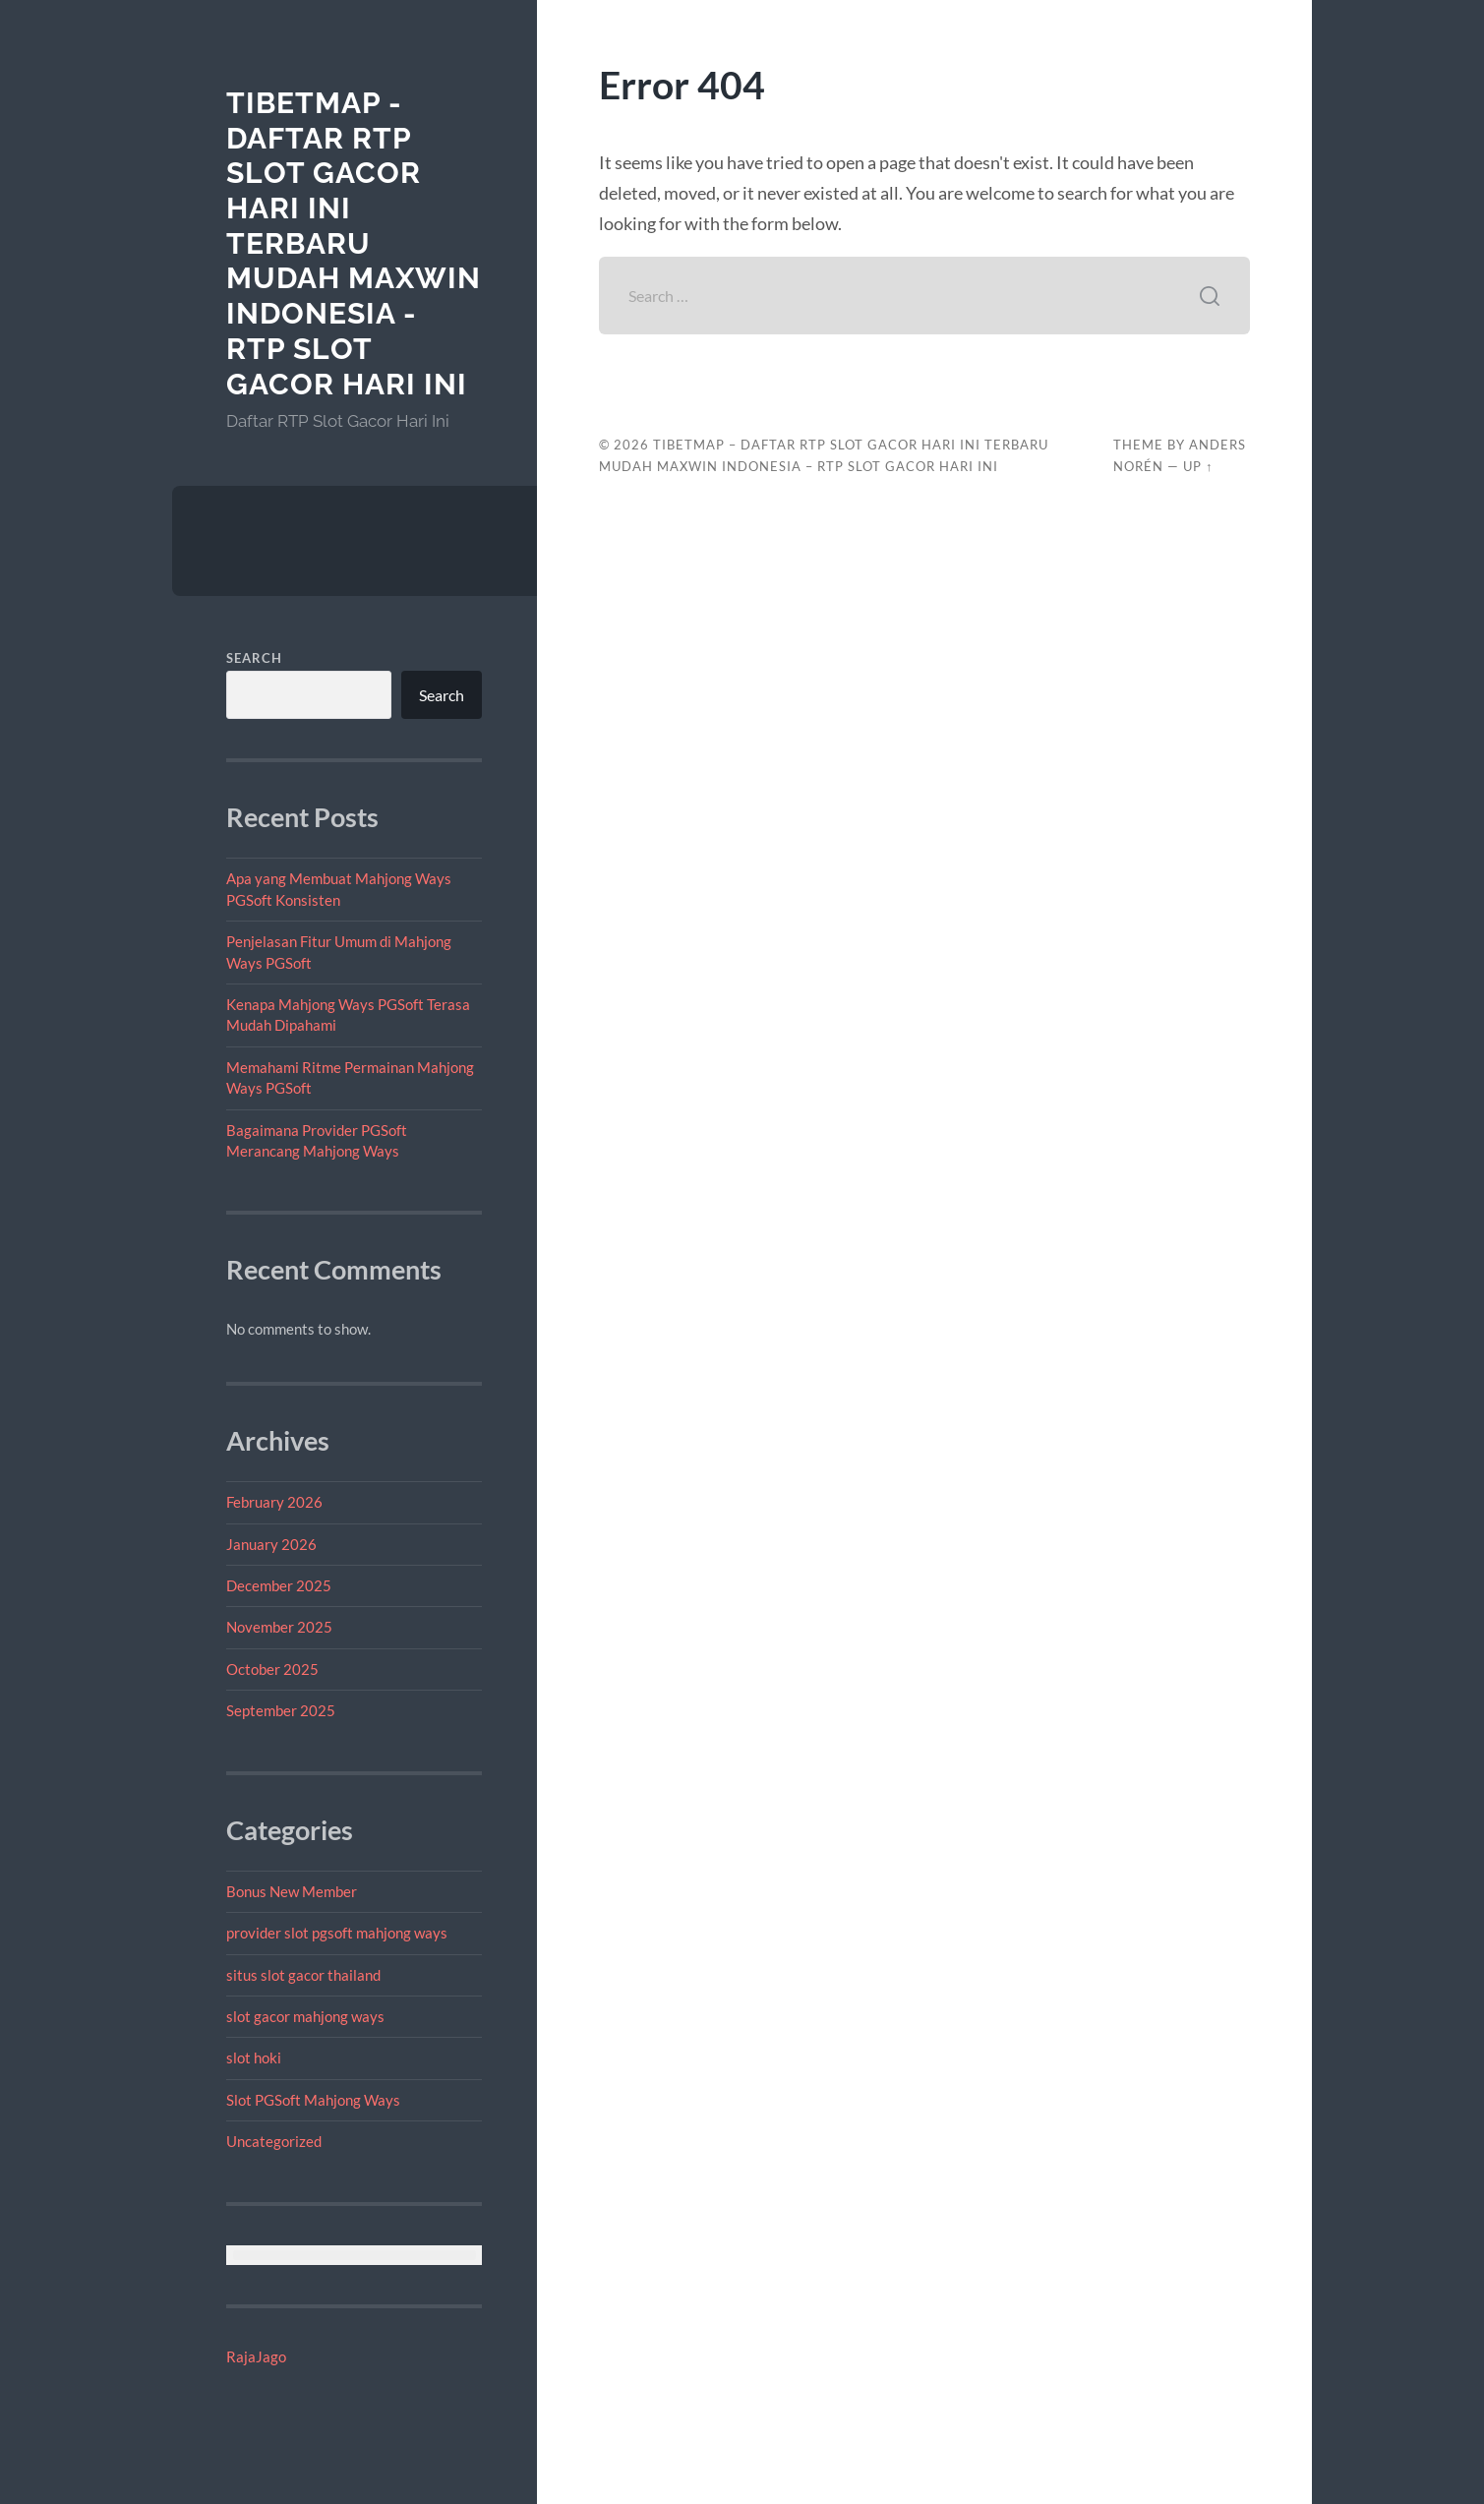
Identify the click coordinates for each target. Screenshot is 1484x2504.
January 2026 (271, 1544)
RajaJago (256, 2356)
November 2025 (279, 1627)
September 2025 (280, 1710)
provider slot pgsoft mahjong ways (336, 1932)
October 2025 (272, 1669)
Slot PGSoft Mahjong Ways (313, 2100)
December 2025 (278, 1585)
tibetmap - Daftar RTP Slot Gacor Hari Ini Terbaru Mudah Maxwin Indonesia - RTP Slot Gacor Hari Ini (353, 243)
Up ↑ (1198, 466)
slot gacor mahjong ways (305, 2016)
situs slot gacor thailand (303, 1975)
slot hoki (253, 2057)
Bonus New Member (291, 1891)
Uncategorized (274, 2141)
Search (254, 658)
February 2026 (274, 1502)
